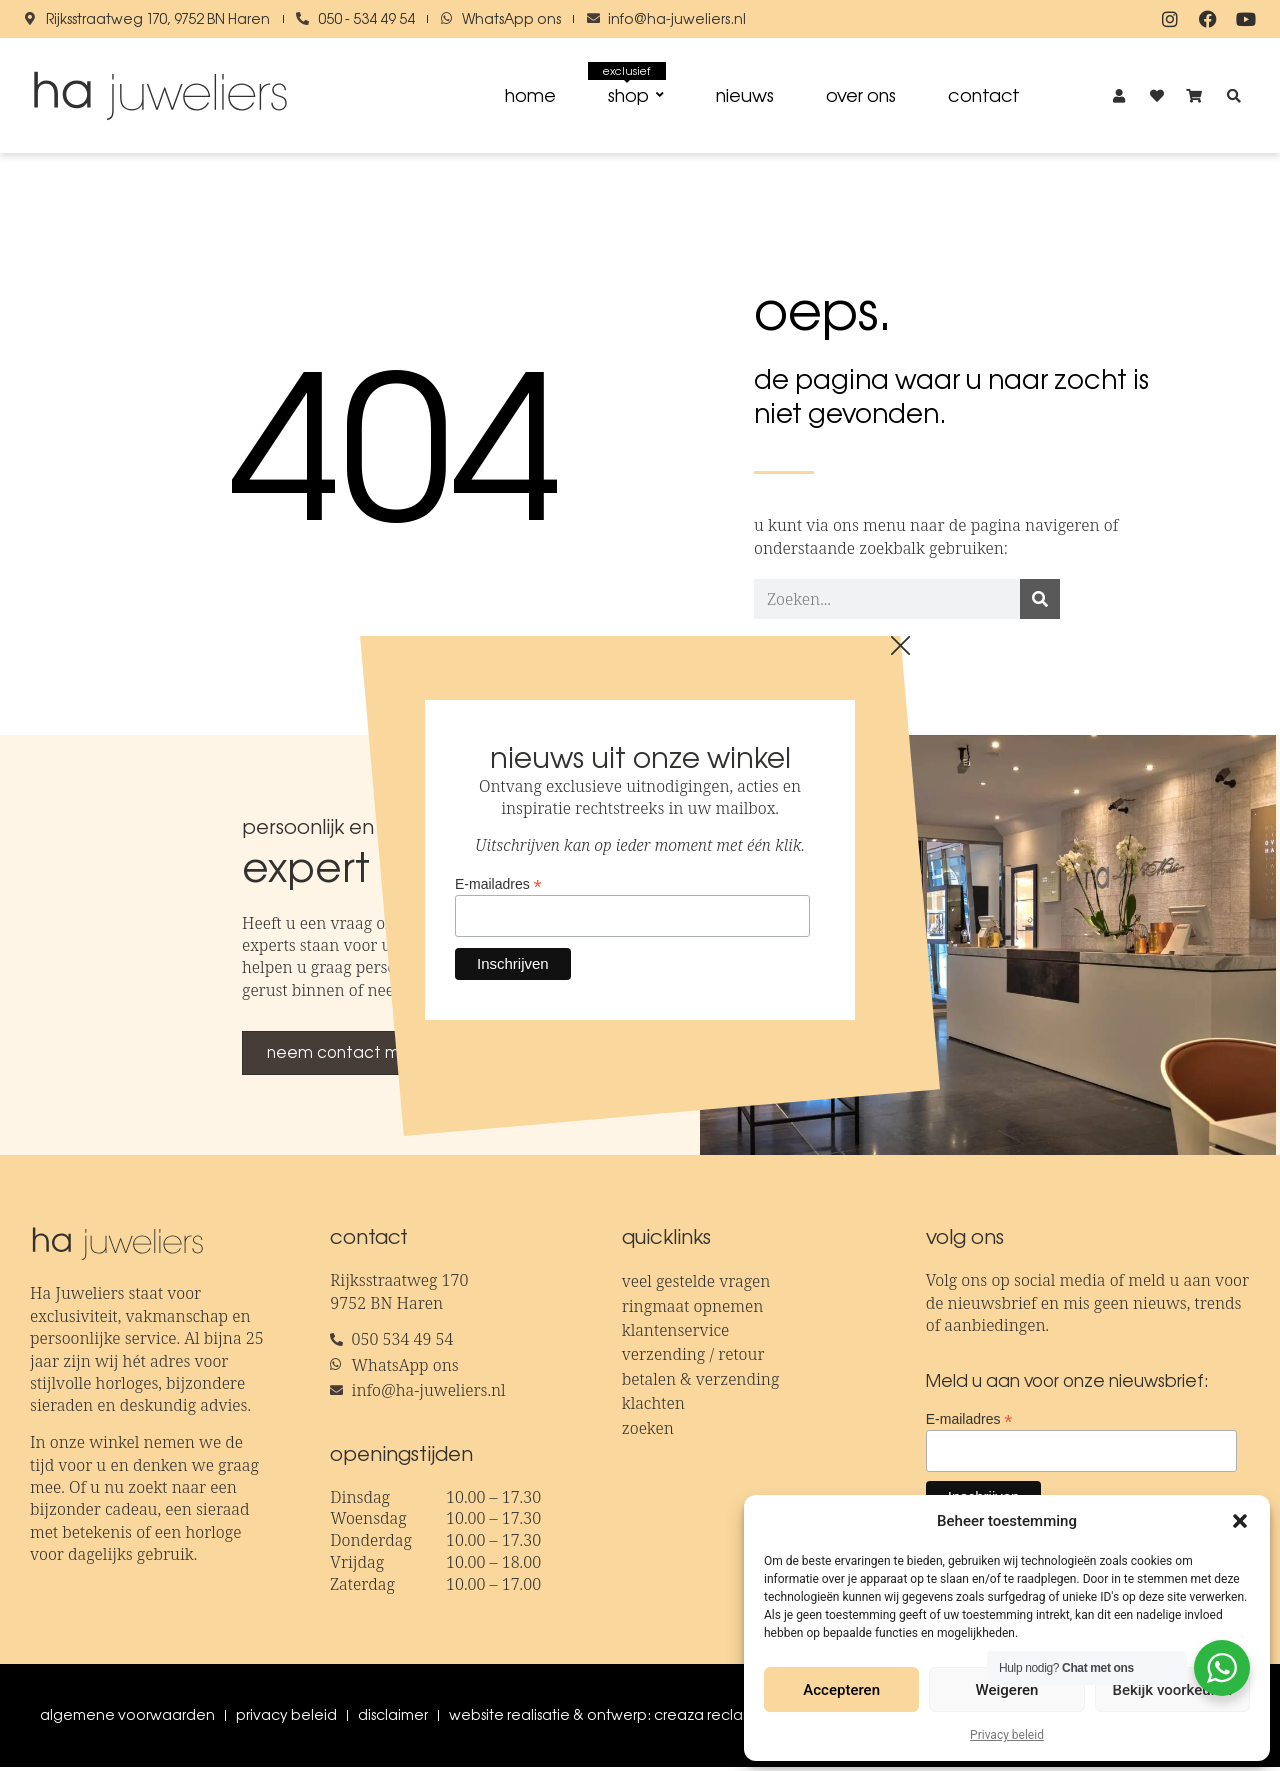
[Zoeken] (1040, 603)
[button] (1240, 1521)
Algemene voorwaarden (127, 1719)
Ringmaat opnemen (693, 1309)
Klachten (653, 1407)
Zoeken (648, 1431)
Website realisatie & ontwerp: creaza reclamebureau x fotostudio (675, 1719)
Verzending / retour (693, 1358)
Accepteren (841, 1690)
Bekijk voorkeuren (1172, 1690)
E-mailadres (969, 1421)
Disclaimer (393, 1719)
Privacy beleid (1007, 1735)
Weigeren (1007, 1690)
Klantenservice (676, 1334)
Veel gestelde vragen (696, 1285)
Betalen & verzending (701, 1382)
